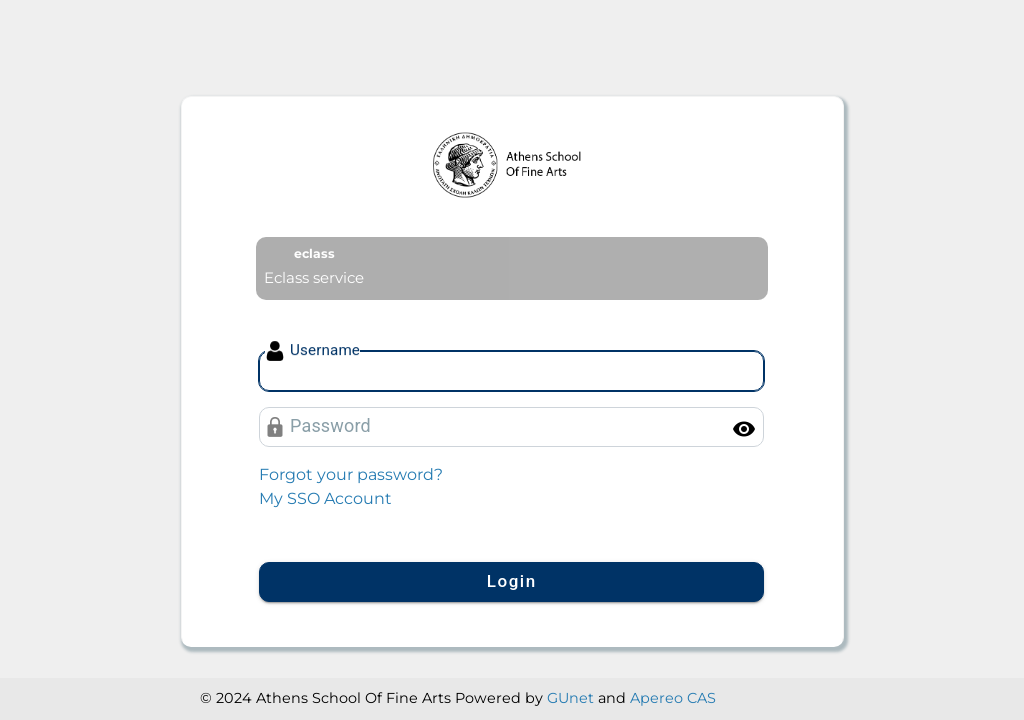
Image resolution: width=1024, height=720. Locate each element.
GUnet (570, 698)
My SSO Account (325, 498)
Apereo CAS (673, 698)
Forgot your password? (351, 474)
